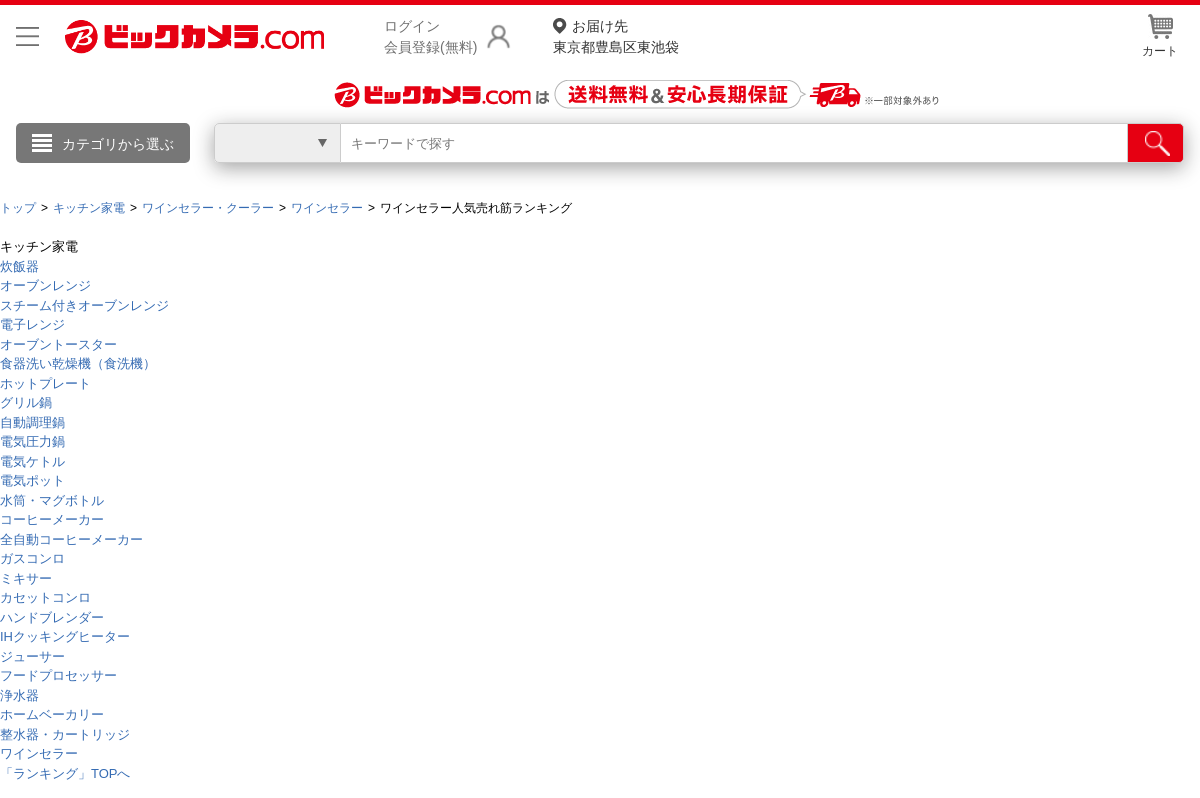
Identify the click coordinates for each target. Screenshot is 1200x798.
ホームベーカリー (52, 714)
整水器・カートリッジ (65, 734)
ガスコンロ (32, 558)
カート (1160, 36)
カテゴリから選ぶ (118, 144)
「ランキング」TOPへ (65, 773)
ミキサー (26, 578)
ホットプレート (45, 383)
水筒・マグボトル (52, 500)
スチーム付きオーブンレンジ (84, 305)
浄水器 (19, 695)
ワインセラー (39, 753)
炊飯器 (19, 266)
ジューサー (32, 656)
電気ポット (32, 480)
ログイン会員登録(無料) (430, 36)
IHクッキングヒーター (65, 636)
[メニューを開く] (27, 36)
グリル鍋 (26, 402)
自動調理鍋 (32, 422)
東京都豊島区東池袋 (616, 35)
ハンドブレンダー (52, 617)
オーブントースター (58, 344)
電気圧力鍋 (32, 441)
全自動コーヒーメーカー (71, 539)
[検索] (1155, 143)
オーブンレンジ (45, 285)
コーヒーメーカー (52, 519)
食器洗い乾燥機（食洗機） (78, 363)
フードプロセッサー (58, 675)
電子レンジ (32, 324)
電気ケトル (32, 461)
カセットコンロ (45, 597)
